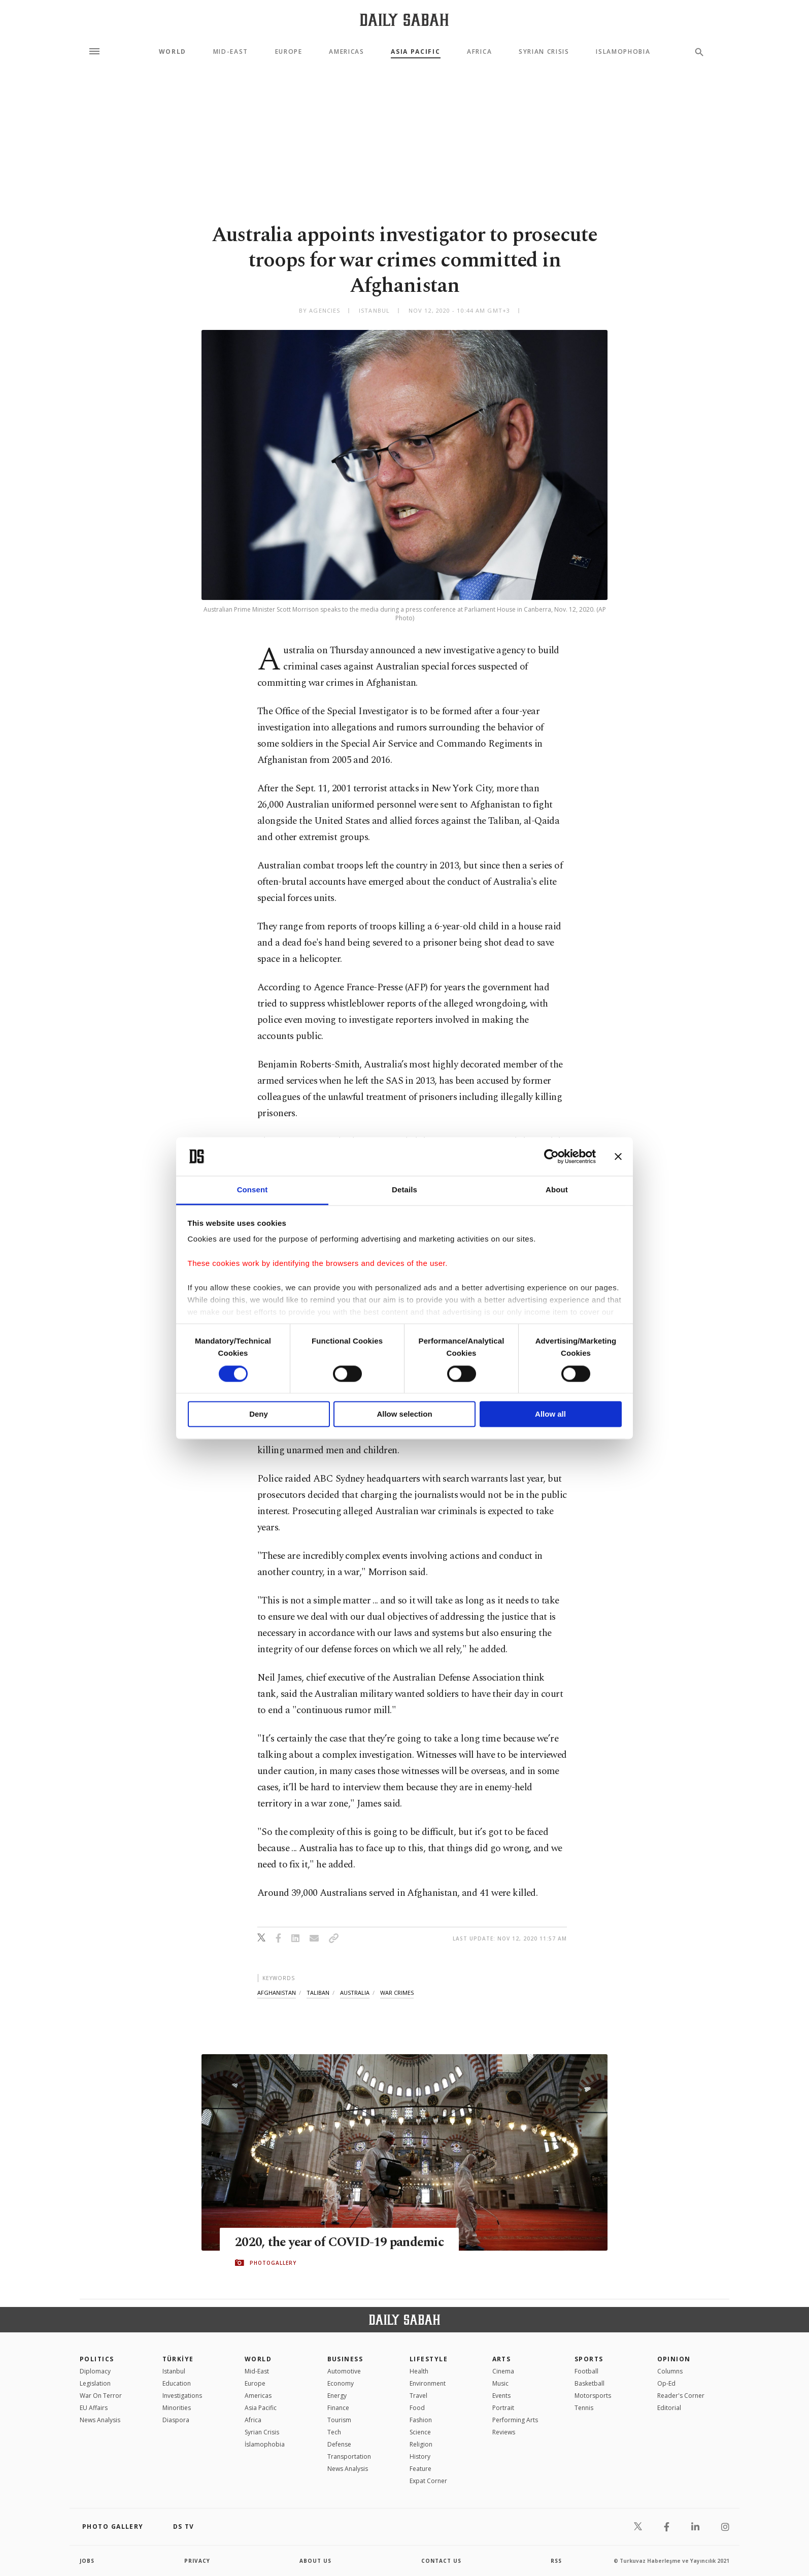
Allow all (550, 1414)
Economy (340, 2383)
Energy (337, 2395)
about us (315, 2560)
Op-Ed (666, 2383)
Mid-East (230, 52)
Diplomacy (95, 2371)
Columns (670, 2371)
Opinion (674, 2359)
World (172, 52)
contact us (441, 2560)
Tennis (584, 2407)
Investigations (182, 2395)
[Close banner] (618, 1156)
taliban (318, 1992)
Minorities (176, 2407)
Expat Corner (428, 2481)
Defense (339, 2444)
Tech (334, 2432)
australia (354, 1992)
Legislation (95, 2383)
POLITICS (97, 2359)
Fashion (421, 2420)
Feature (420, 2468)
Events (501, 2395)
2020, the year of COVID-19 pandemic (339, 2242)
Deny (258, 1414)
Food (417, 2407)
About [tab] (557, 1190)
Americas (346, 52)
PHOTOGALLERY (273, 2262)
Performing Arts (515, 2420)
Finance (338, 2407)
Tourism (339, 2420)
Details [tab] (404, 1190)
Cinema (503, 2371)
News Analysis (100, 2420)
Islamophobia (623, 52)
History (420, 2456)
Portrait (503, 2407)
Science (420, 2432)
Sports (589, 2359)
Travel (418, 2395)
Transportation (349, 2456)
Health (419, 2371)
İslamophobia (265, 2444)
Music (500, 2383)
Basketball (589, 2383)
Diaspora (175, 2420)
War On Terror (101, 2395)
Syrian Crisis (544, 52)
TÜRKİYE (178, 2359)
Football (586, 2371)
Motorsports (593, 2395)
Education (176, 2383)
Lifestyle (429, 2359)
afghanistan (276, 1992)
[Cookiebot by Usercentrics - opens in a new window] (551, 1156)
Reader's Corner (680, 2395)
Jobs (87, 2560)
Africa (479, 52)
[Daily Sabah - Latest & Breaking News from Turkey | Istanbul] (404, 19)
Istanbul (173, 2371)
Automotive (344, 2371)
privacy (197, 2560)
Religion (421, 2444)
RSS (556, 2560)
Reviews (503, 2432)
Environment (428, 2383)
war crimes (397, 1992)
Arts (501, 2359)
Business (345, 2359)
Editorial (669, 2407)
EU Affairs (94, 2407)
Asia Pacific (415, 52)
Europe (288, 52)
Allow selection (404, 1414)
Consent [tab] (252, 1190)
